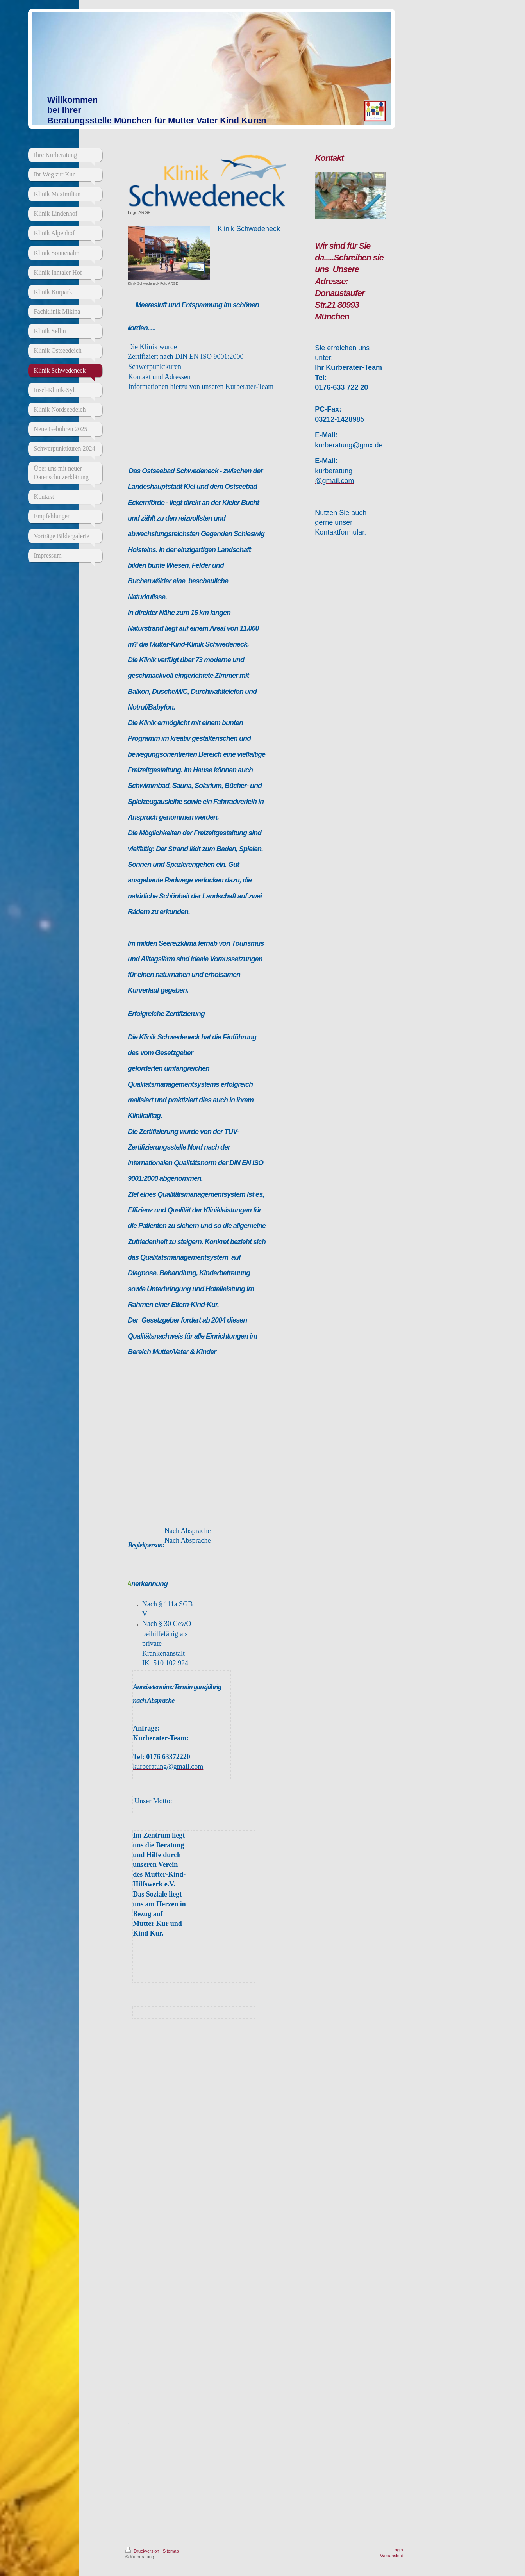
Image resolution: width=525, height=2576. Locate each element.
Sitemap (171, 2551)
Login (397, 2549)
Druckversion (143, 2551)
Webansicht (391, 2555)
